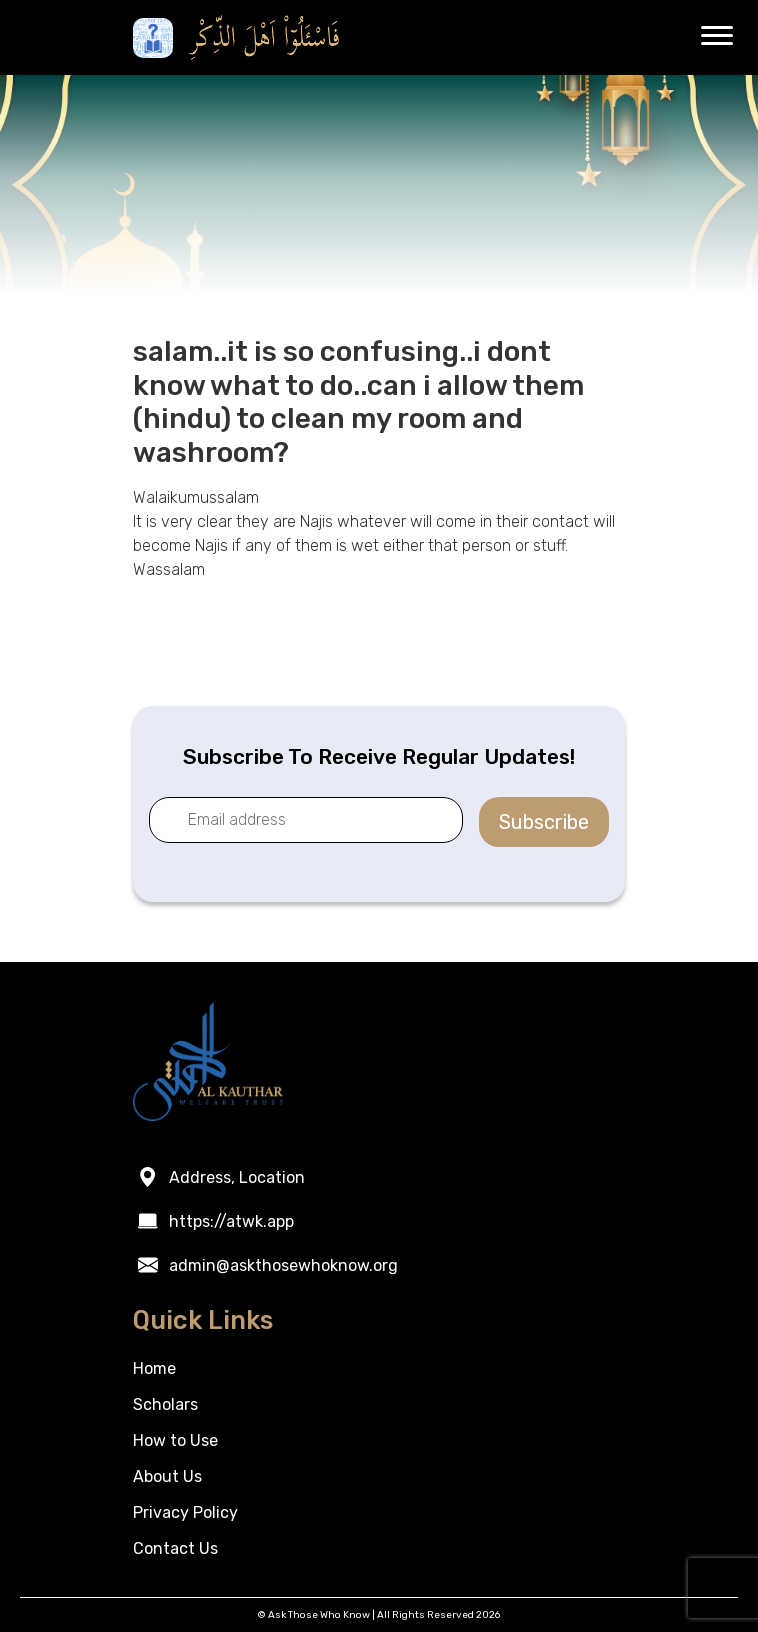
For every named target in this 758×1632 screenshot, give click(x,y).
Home (154, 1368)
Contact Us (175, 1548)
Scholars (165, 1404)
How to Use (175, 1440)
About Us (167, 1476)
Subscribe (544, 822)
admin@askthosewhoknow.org (283, 1265)
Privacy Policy (185, 1512)
